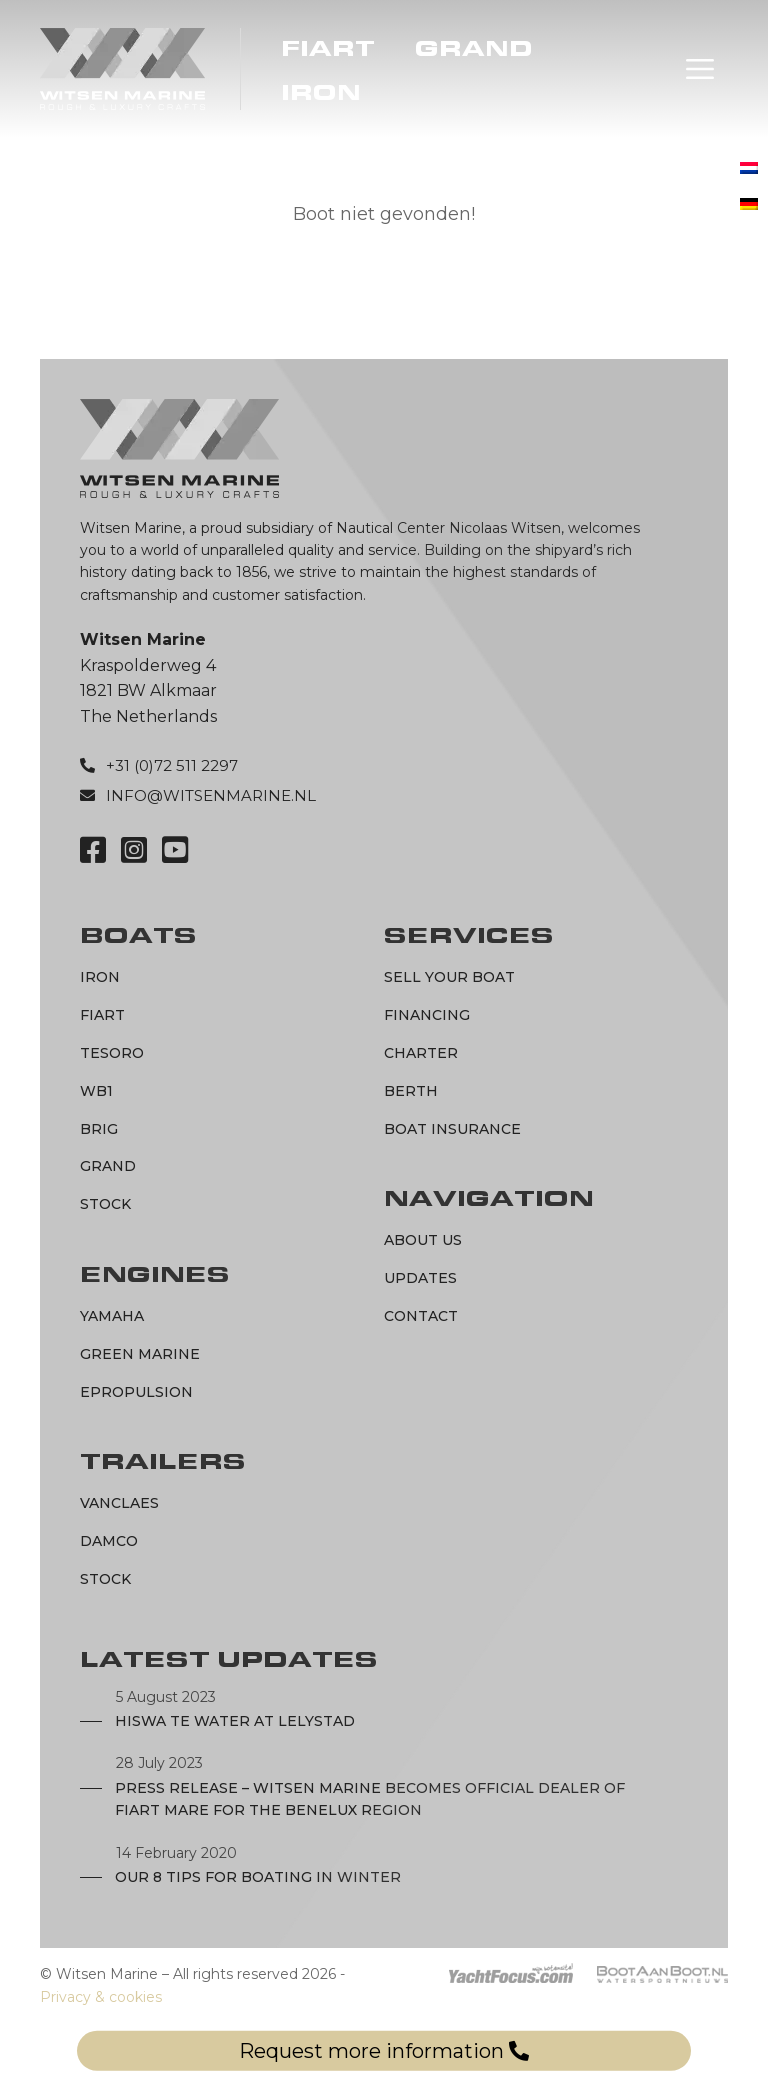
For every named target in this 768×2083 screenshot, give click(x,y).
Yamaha (112, 1316)
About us (423, 1240)
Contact (421, 1316)
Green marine (140, 1354)
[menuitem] (749, 169)
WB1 (96, 1091)
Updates (420, 1278)
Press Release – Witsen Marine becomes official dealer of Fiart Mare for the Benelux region (370, 1799)
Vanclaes (119, 1503)
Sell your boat (449, 977)
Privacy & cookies (101, 1997)
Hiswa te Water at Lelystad (235, 1721)
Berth (411, 1091)
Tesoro (112, 1053)
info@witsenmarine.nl (211, 795)
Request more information (384, 2051)
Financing (427, 1015)
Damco (109, 1541)
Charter (421, 1053)
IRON (321, 93)
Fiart (328, 49)
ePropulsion (136, 1392)
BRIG (99, 1129)
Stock (105, 1204)
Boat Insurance (452, 1129)
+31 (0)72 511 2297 (172, 765)
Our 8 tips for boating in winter (258, 1877)
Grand (474, 49)
